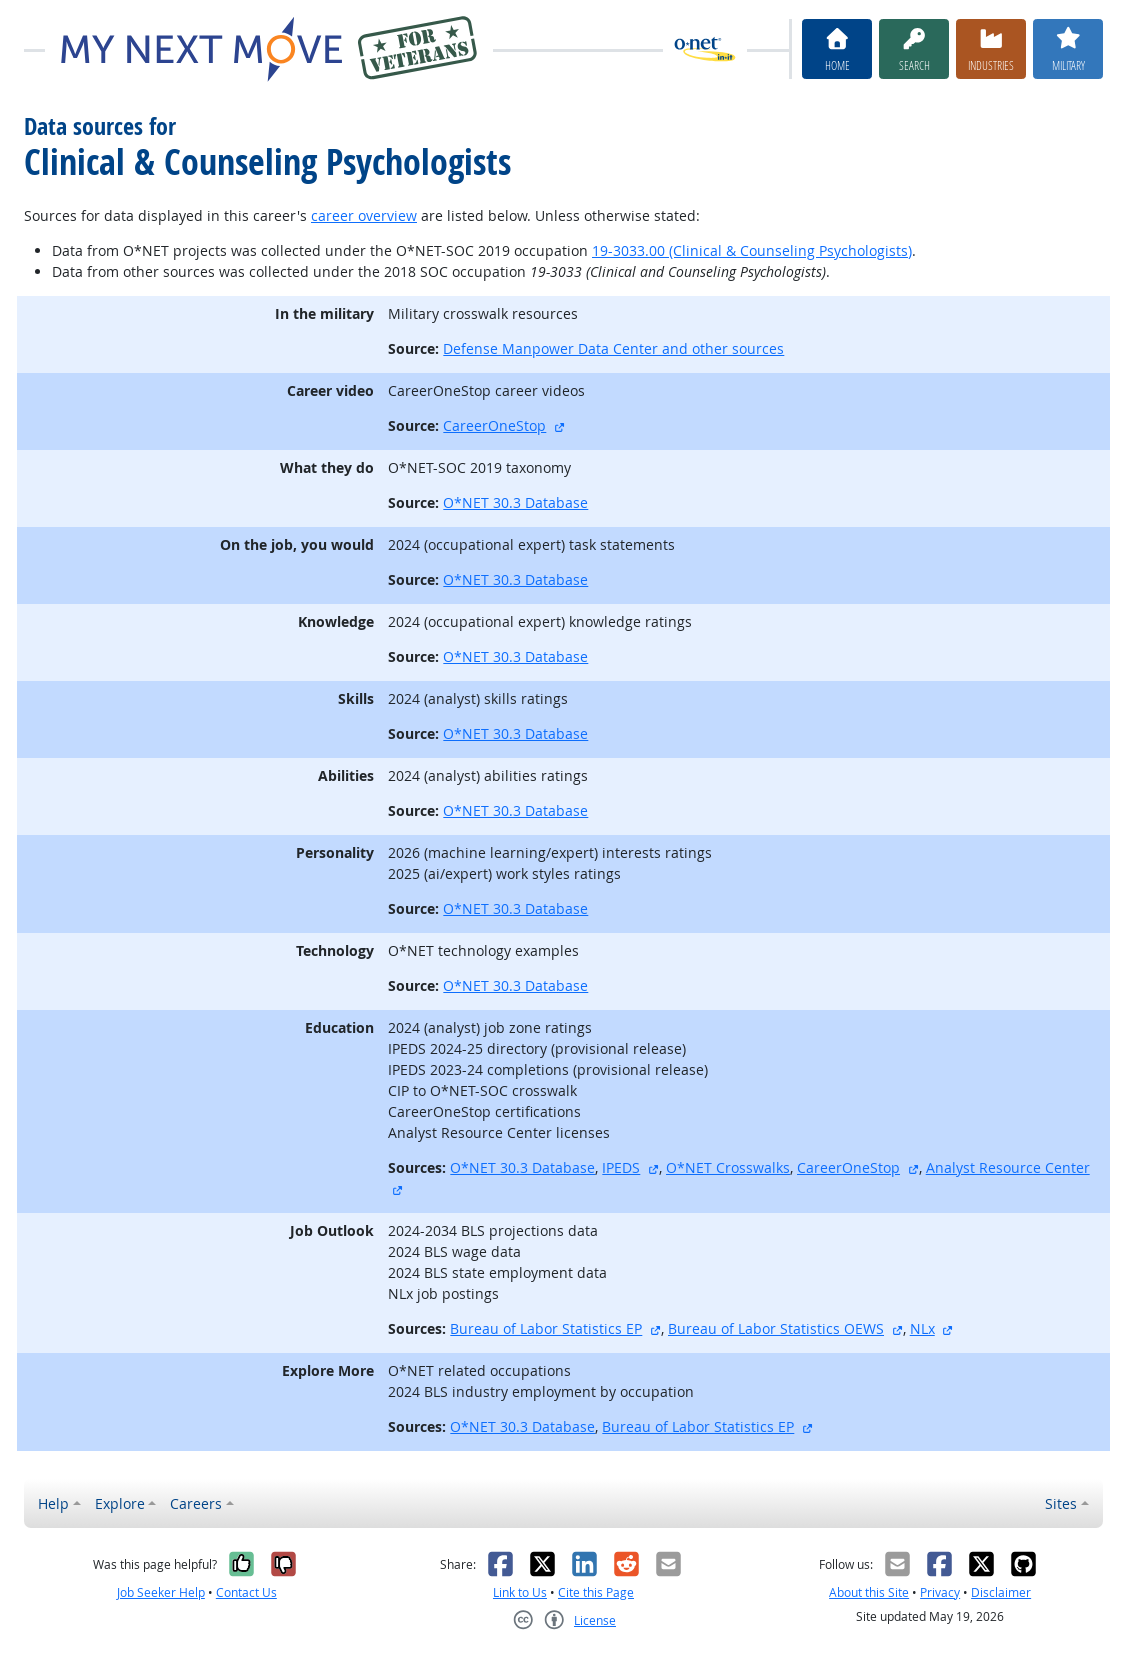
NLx (922, 1328)
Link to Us (520, 1592)
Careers (196, 1503)
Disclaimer (1001, 1592)
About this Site (869, 1592)
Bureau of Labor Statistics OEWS (776, 1328)
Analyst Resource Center (1008, 1167)
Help (53, 1503)
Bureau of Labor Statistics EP (546, 1328)
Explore (120, 1503)
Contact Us (246, 1592)
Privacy (940, 1592)
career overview (364, 215)
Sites (1061, 1503)
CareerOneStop (494, 425)
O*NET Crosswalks (728, 1167)
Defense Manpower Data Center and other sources (613, 348)
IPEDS (621, 1167)
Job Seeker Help (161, 1592)
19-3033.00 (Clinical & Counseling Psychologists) (752, 250)
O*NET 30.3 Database (515, 502)
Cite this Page (596, 1592)
